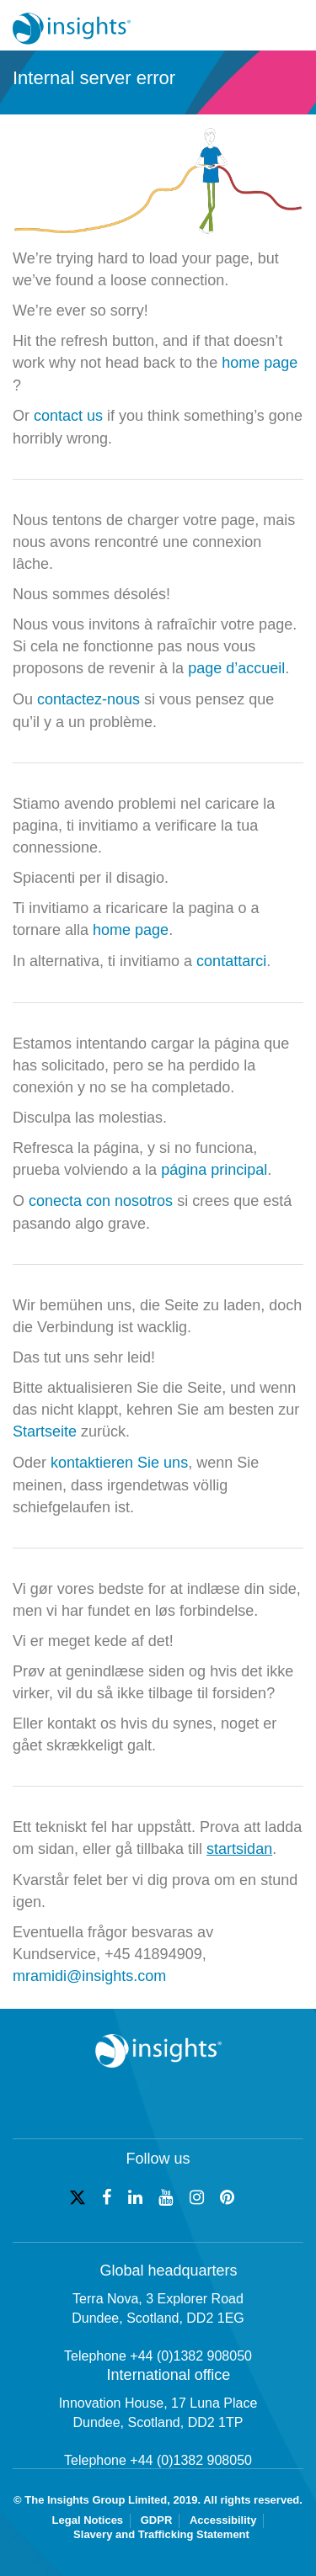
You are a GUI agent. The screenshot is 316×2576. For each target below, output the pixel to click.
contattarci (231, 961)
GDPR (157, 2520)
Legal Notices (88, 2520)
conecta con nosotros (101, 1200)
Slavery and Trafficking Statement (161, 2534)
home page (259, 362)
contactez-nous (88, 699)
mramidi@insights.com (89, 1976)
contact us (68, 415)
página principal (214, 1169)
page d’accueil (236, 668)
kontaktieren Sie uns (119, 1462)
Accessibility (223, 2520)
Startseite (45, 1431)
